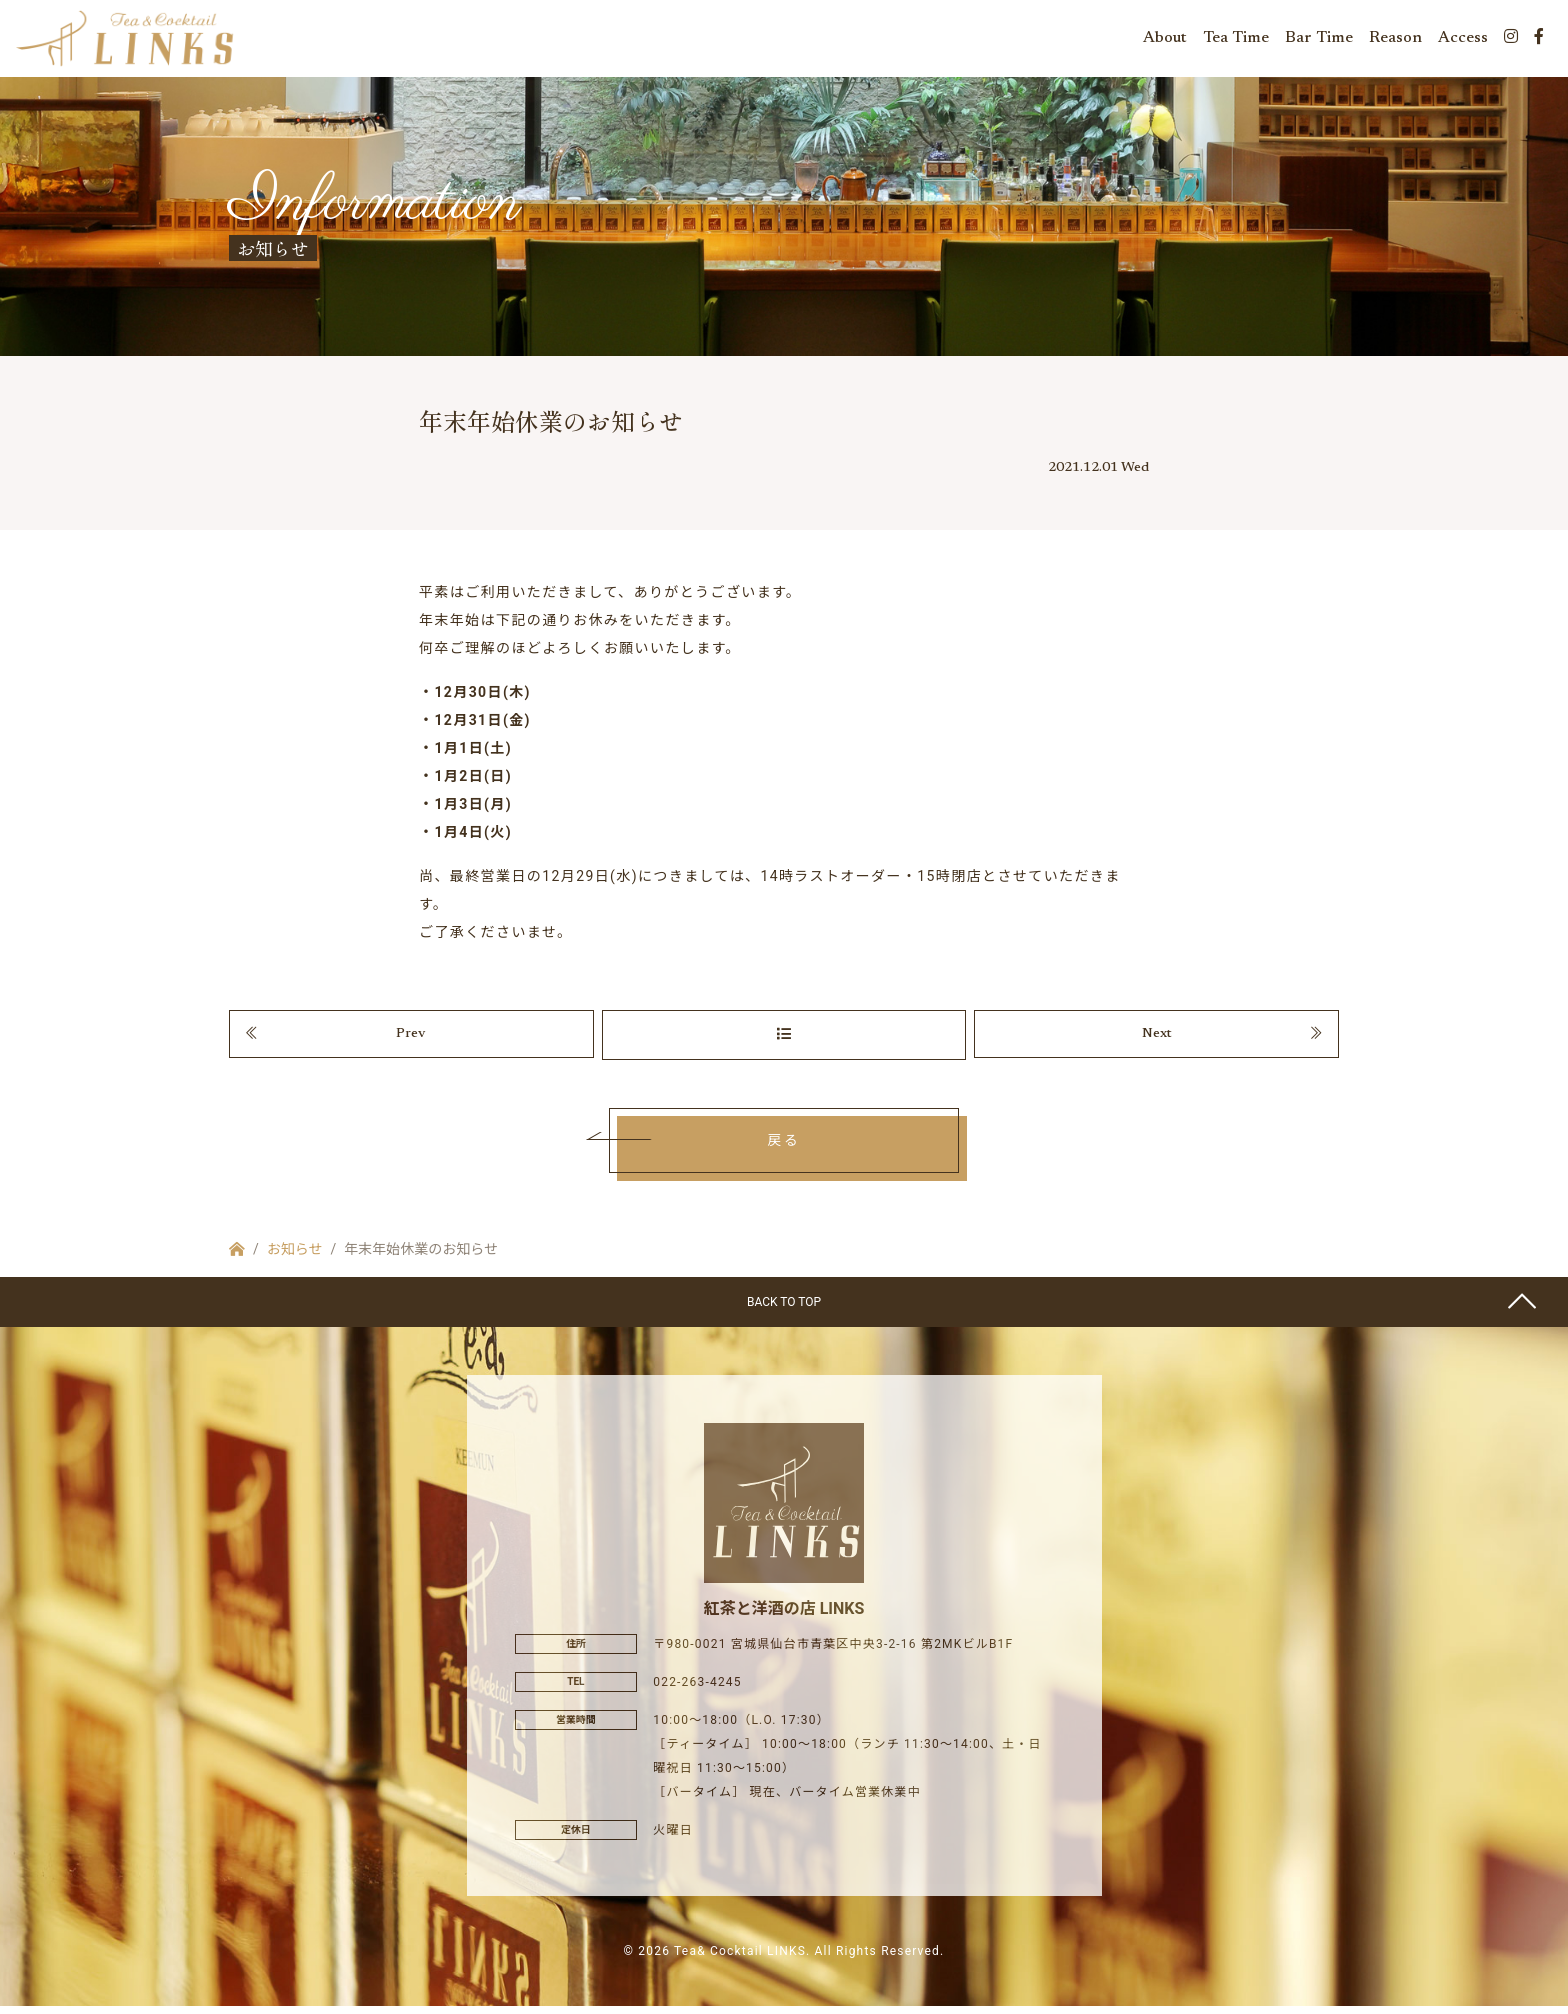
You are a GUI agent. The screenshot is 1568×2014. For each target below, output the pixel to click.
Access (1463, 40)
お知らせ (295, 1257)
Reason (1395, 40)
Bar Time (1319, 40)
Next (1157, 1041)
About (1165, 40)
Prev (411, 1041)
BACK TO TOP (784, 1310)
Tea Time (1236, 40)
